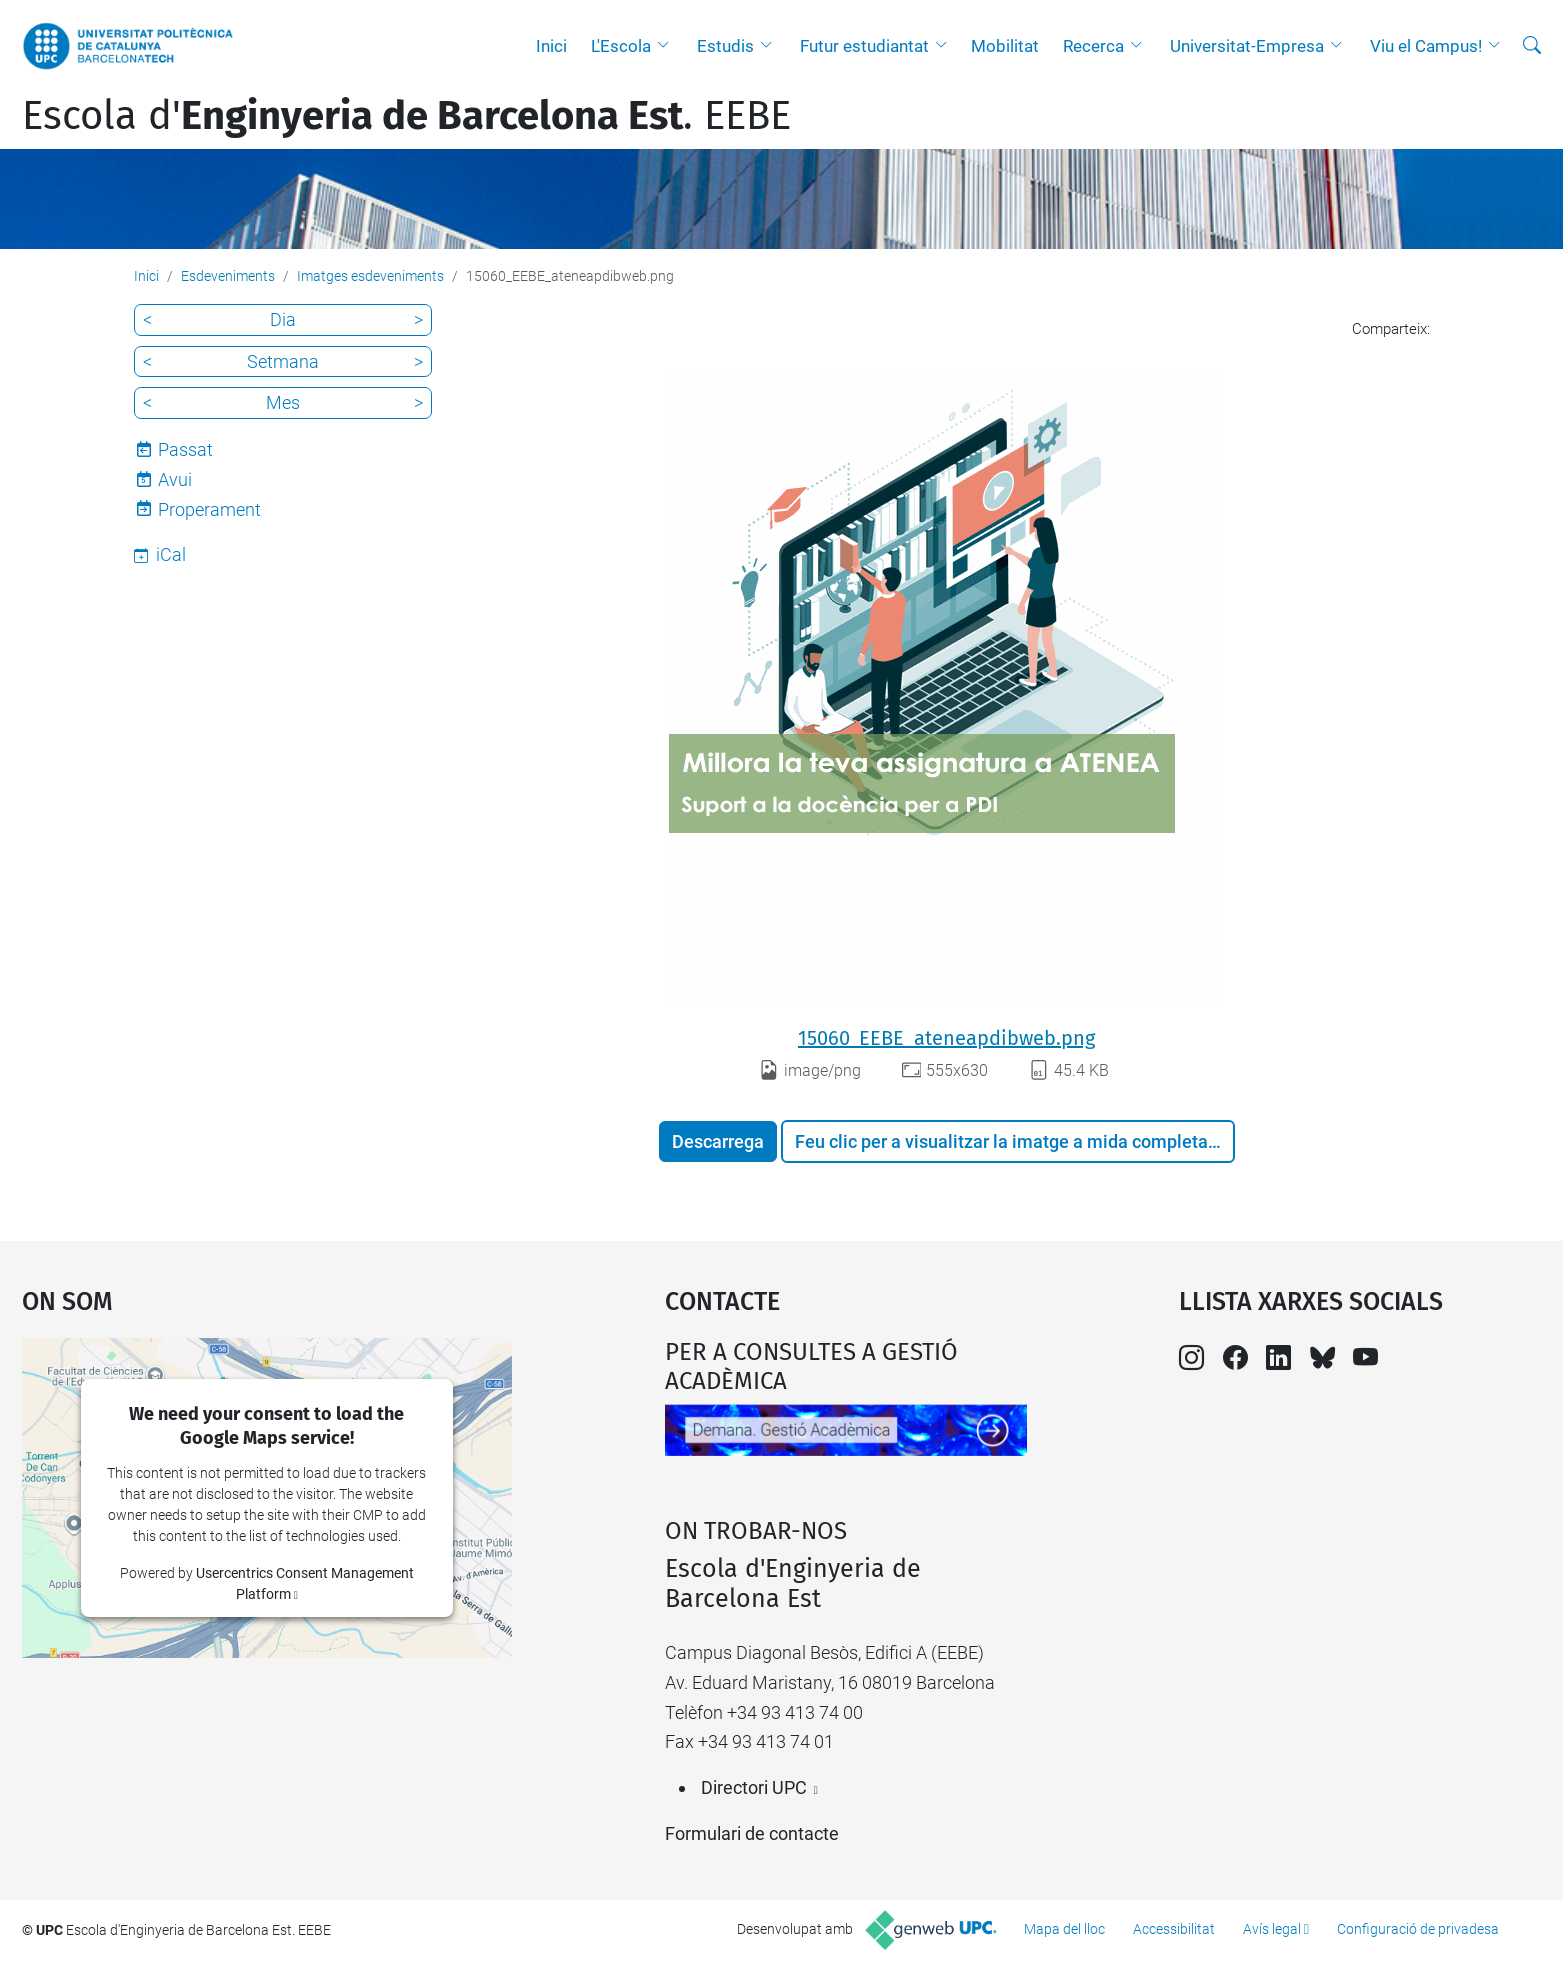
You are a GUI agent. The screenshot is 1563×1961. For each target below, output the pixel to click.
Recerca (1093, 46)
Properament (209, 509)
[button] (668, 46)
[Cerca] (1532, 46)
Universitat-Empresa (1247, 46)
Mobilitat (1005, 46)
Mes (283, 402)
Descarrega (718, 1141)
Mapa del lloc (1064, 1929)
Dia (283, 319)
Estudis (725, 46)
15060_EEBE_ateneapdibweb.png (946, 1038)
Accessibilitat (1174, 1929)
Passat (185, 449)
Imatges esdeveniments (370, 276)
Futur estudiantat (864, 46)
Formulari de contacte (752, 1833)
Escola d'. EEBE (406, 116)
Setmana (283, 361)
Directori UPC (754, 1787)
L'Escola (621, 46)
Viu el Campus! (1426, 46)
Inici (551, 46)
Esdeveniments (228, 276)
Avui (175, 479)
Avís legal (1272, 1929)
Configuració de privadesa (1418, 1929)
